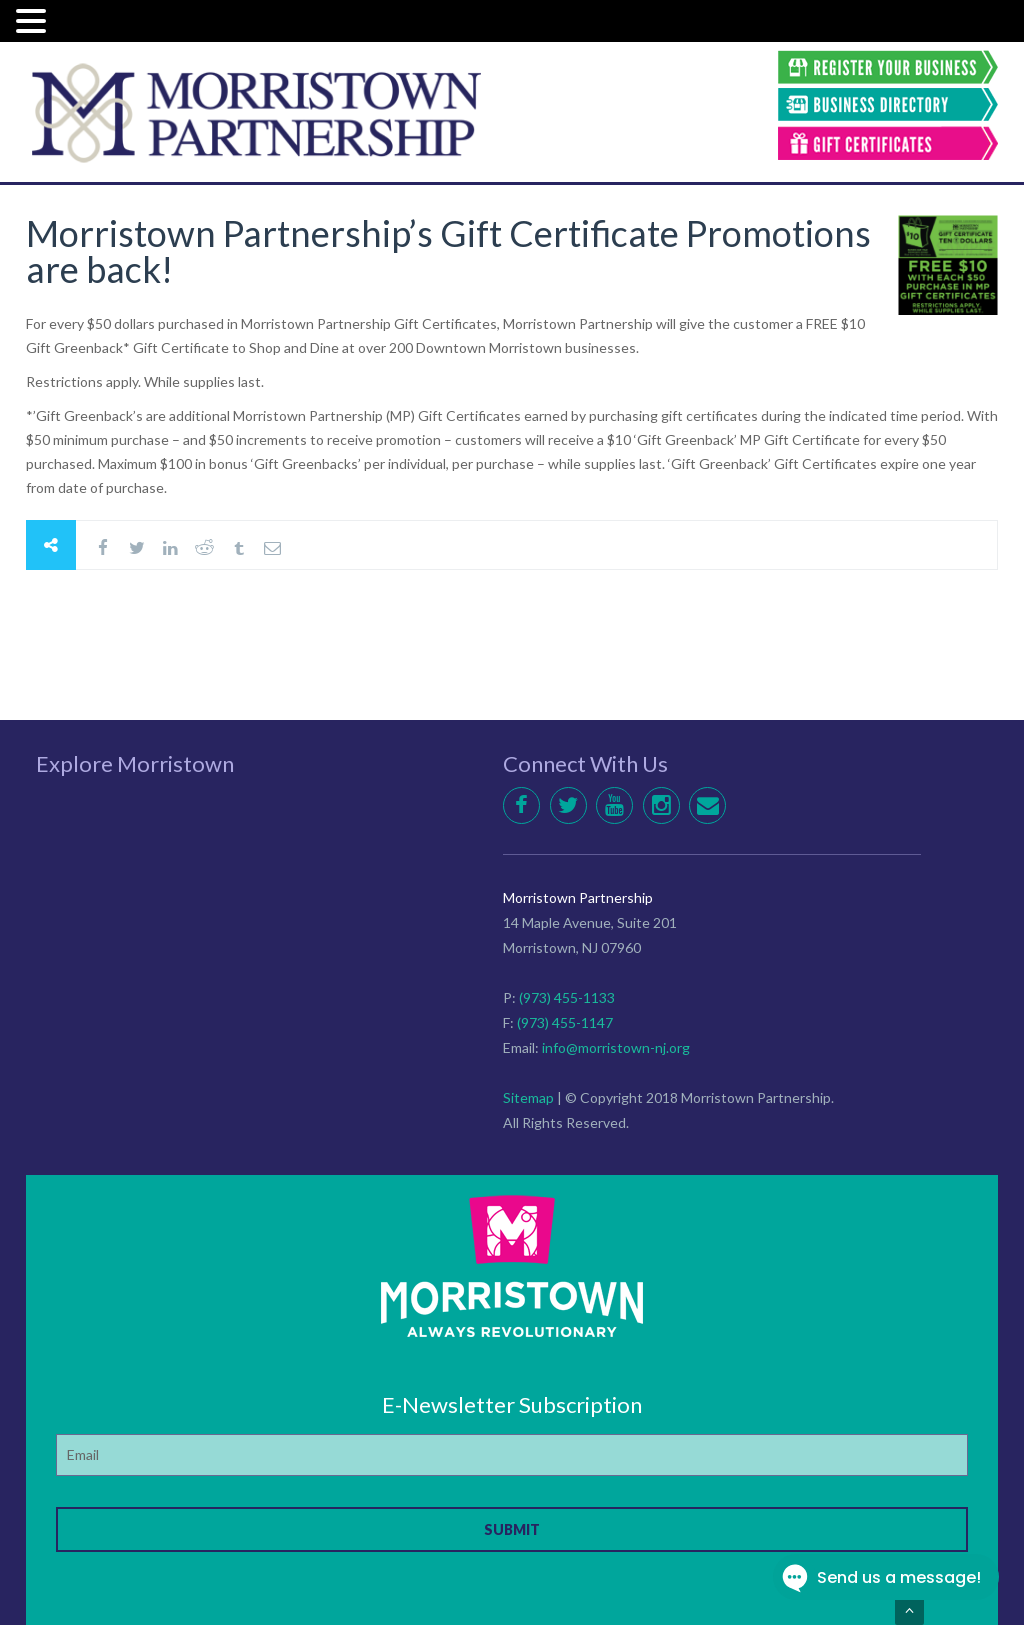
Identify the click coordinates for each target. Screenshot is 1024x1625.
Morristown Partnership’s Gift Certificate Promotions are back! (448, 251)
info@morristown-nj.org (616, 1047)
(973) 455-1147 (565, 1022)
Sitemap (528, 1097)
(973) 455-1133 (567, 997)
